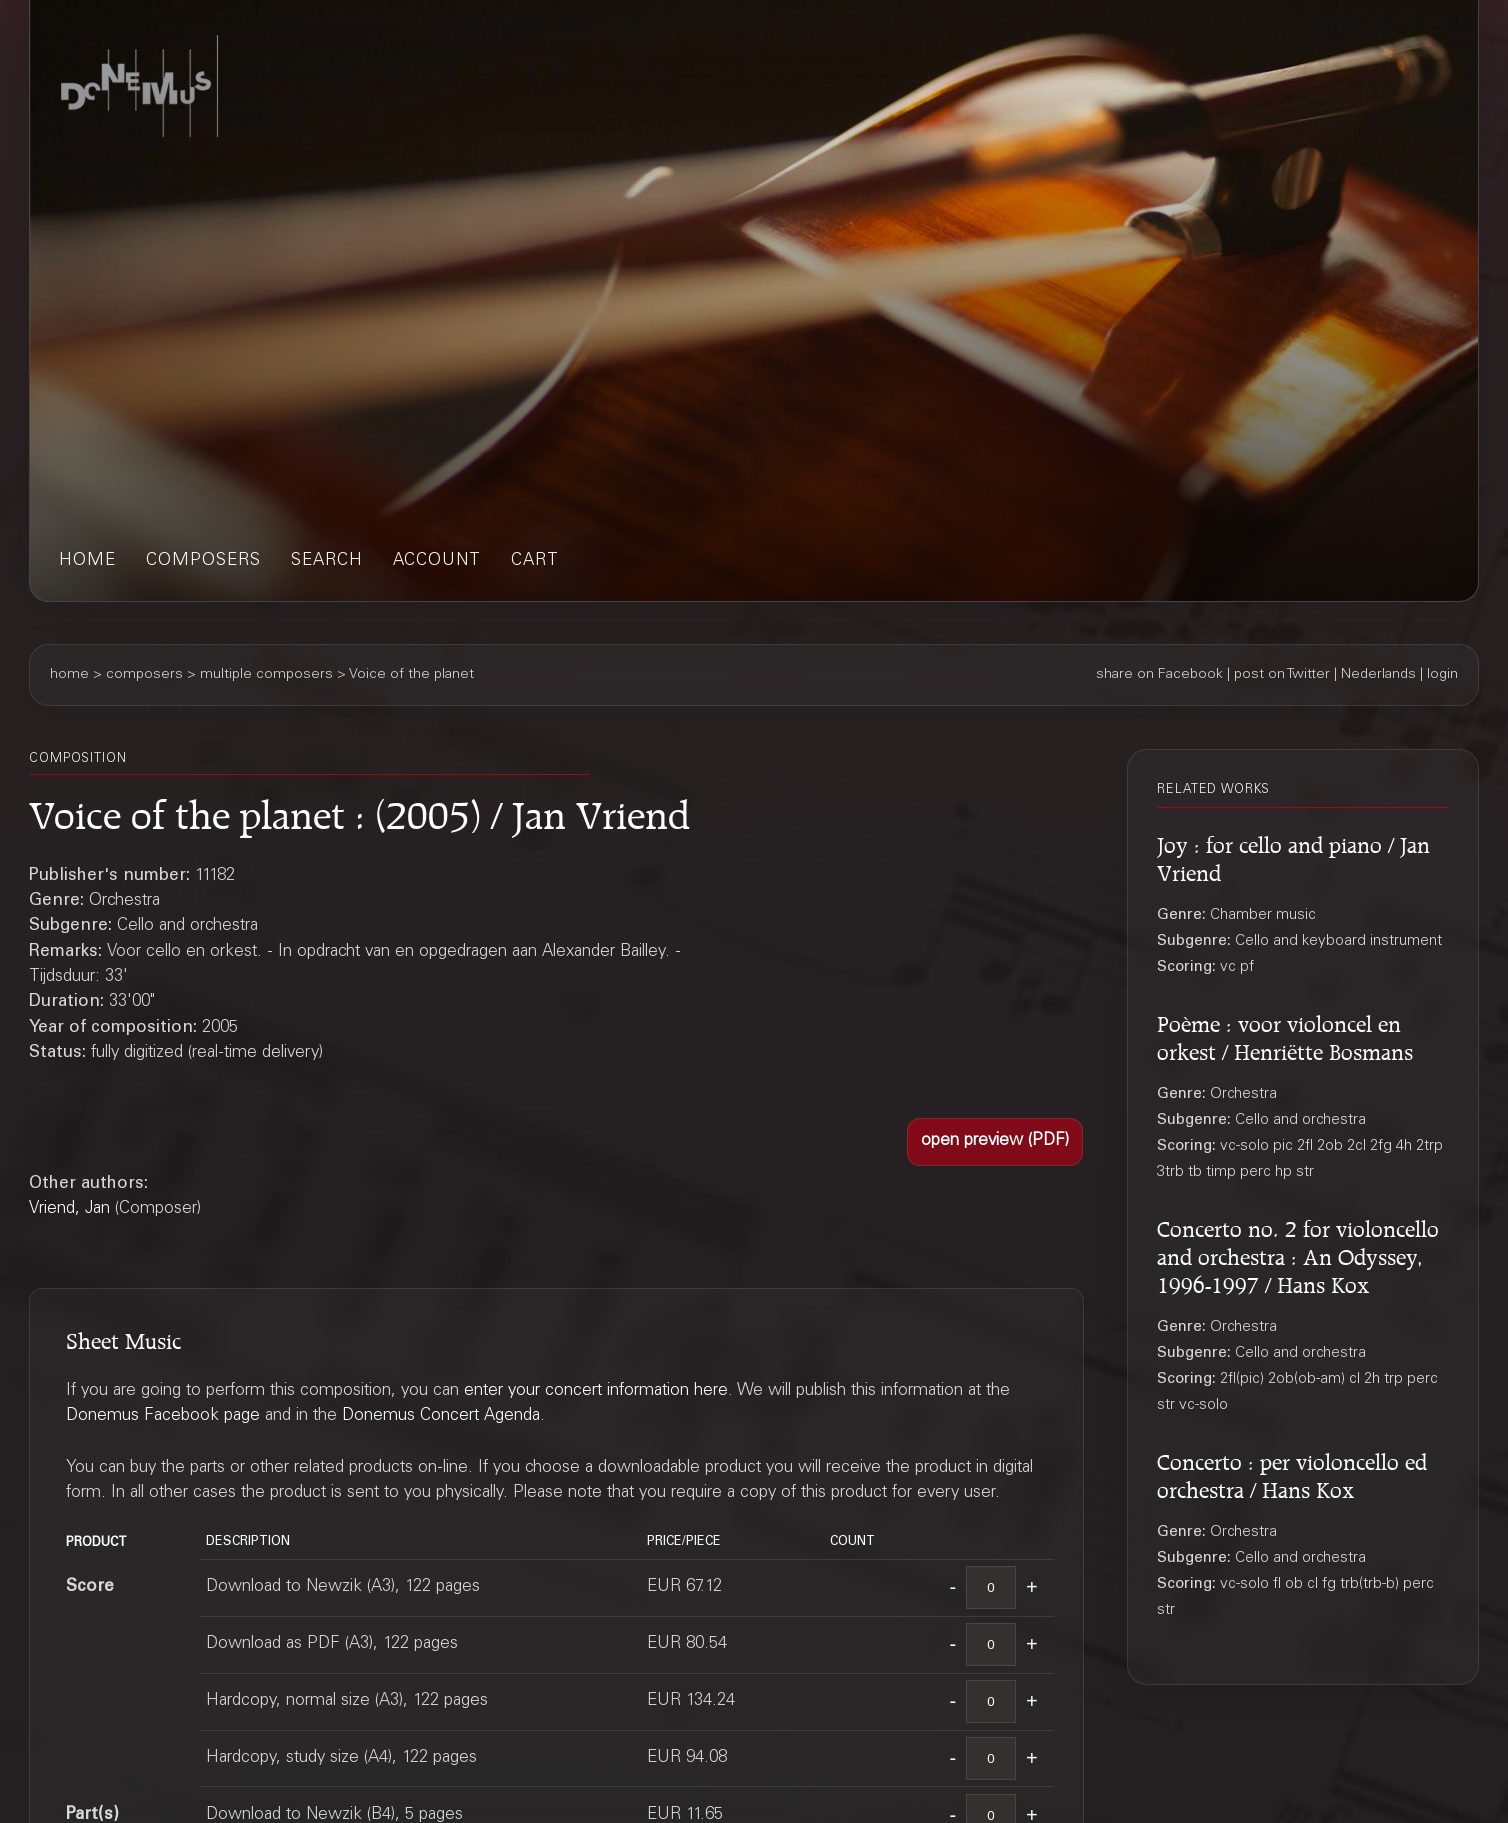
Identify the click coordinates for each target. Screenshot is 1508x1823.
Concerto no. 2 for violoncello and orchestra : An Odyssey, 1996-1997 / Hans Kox (1298, 1253)
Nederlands (1378, 675)
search (327, 561)
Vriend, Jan (69, 1209)
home (87, 561)
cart (535, 561)
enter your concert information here (596, 1391)
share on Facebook (1159, 675)
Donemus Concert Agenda (441, 1416)
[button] (995, 1142)
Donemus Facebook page (163, 1416)
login (1442, 675)
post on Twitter (1282, 675)
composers (203, 561)
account (437, 561)
